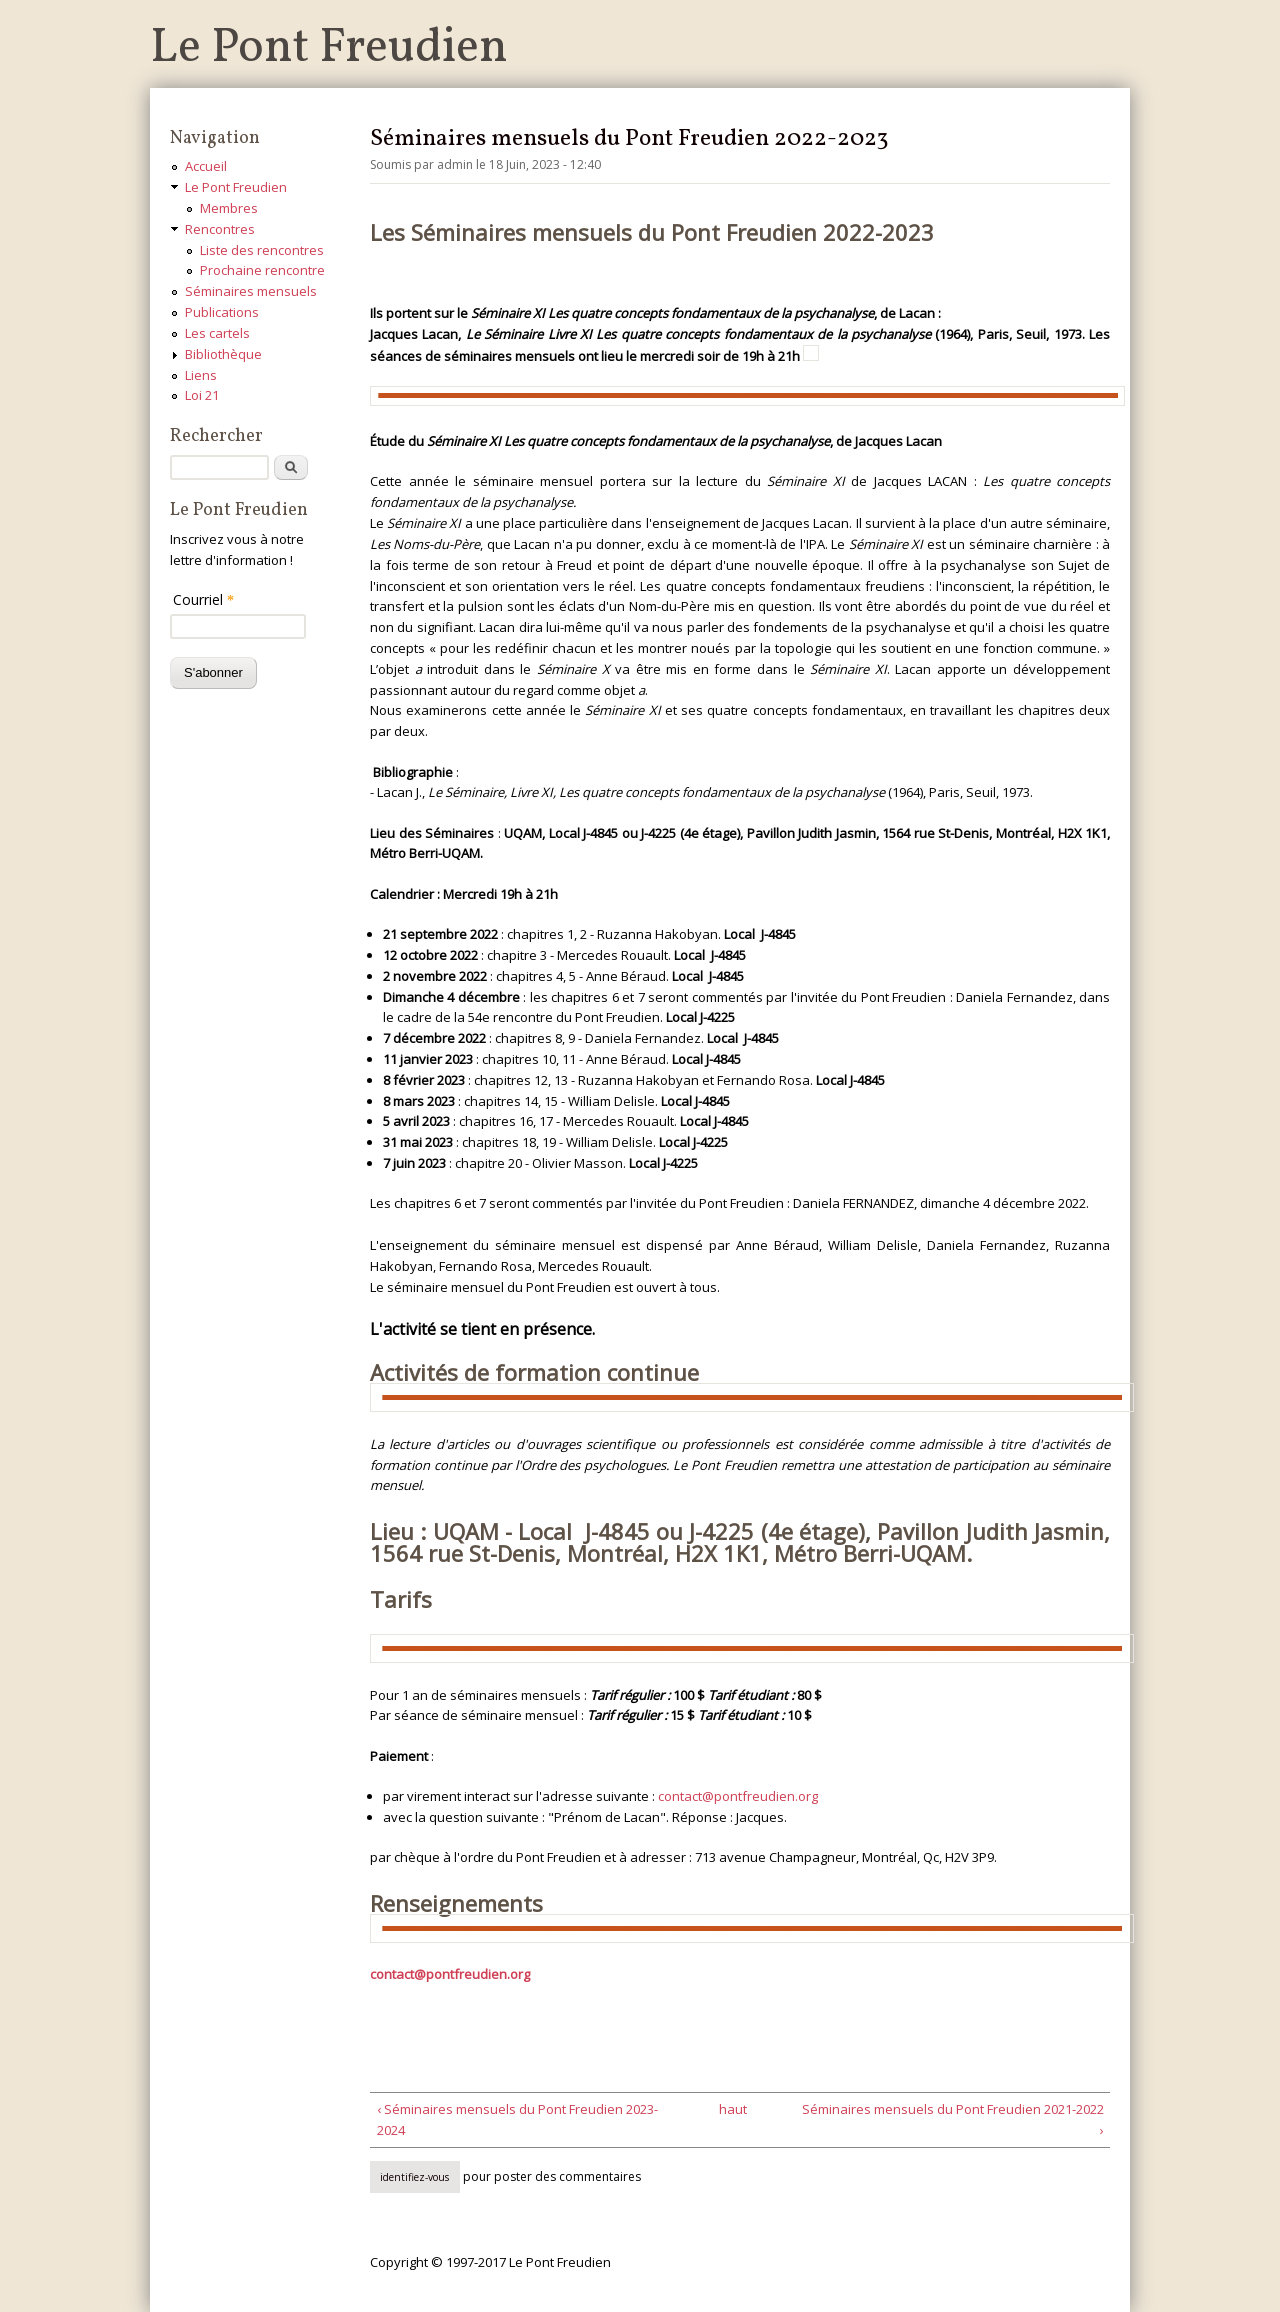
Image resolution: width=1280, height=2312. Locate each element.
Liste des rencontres (262, 250)
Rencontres (220, 229)
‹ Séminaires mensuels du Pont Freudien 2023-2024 (517, 2119)
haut (733, 2109)
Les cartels (217, 333)
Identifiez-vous (414, 2177)
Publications (222, 312)
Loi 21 (202, 395)
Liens (201, 375)
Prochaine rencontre (262, 270)
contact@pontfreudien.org (738, 1796)
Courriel (203, 599)
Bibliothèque (223, 354)
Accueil (206, 166)
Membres (229, 208)
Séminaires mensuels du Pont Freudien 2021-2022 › (953, 2119)
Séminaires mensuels (251, 291)
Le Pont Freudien (329, 48)
